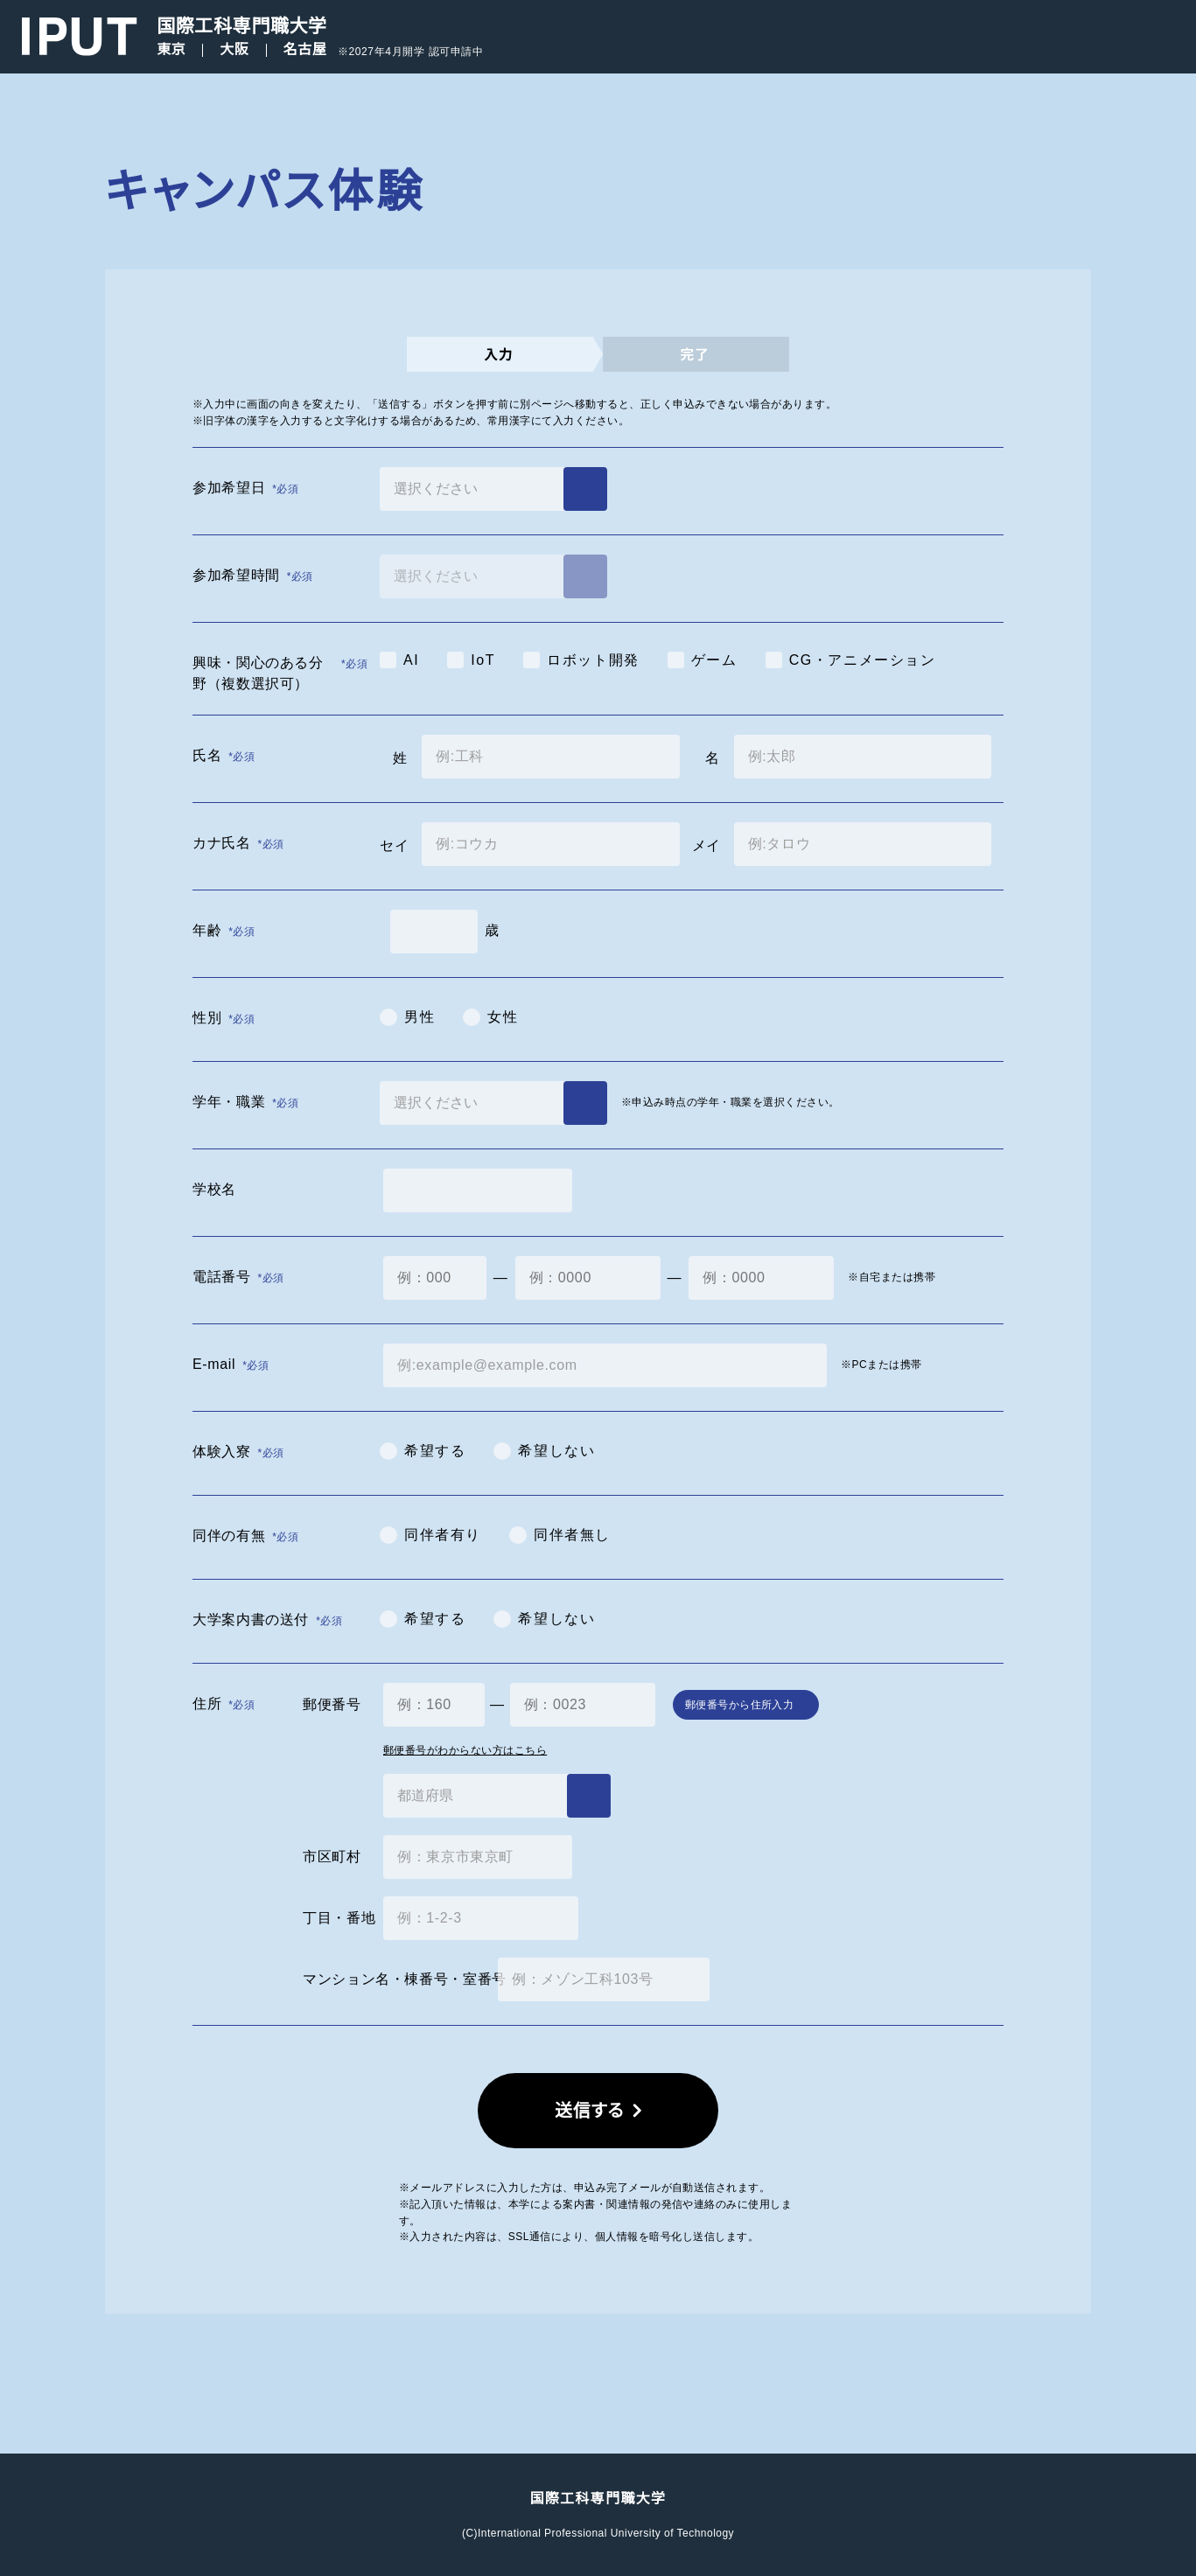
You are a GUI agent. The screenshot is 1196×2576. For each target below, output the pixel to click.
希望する (434, 1450)
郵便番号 (332, 1704)
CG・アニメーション (862, 660)
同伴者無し (572, 1534)
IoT (483, 660)
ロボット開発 (593, 660)
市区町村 (332, 1856)
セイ (394, 845)
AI (411, 660)
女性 (502, 1016)
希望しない (556, 1450)
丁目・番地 (336, 1917)
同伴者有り (442, 1534)
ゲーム (714, 660)
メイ (706, 845)
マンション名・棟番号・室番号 (393, 1979)
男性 (419, 1016)
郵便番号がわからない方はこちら (465, 1750)
